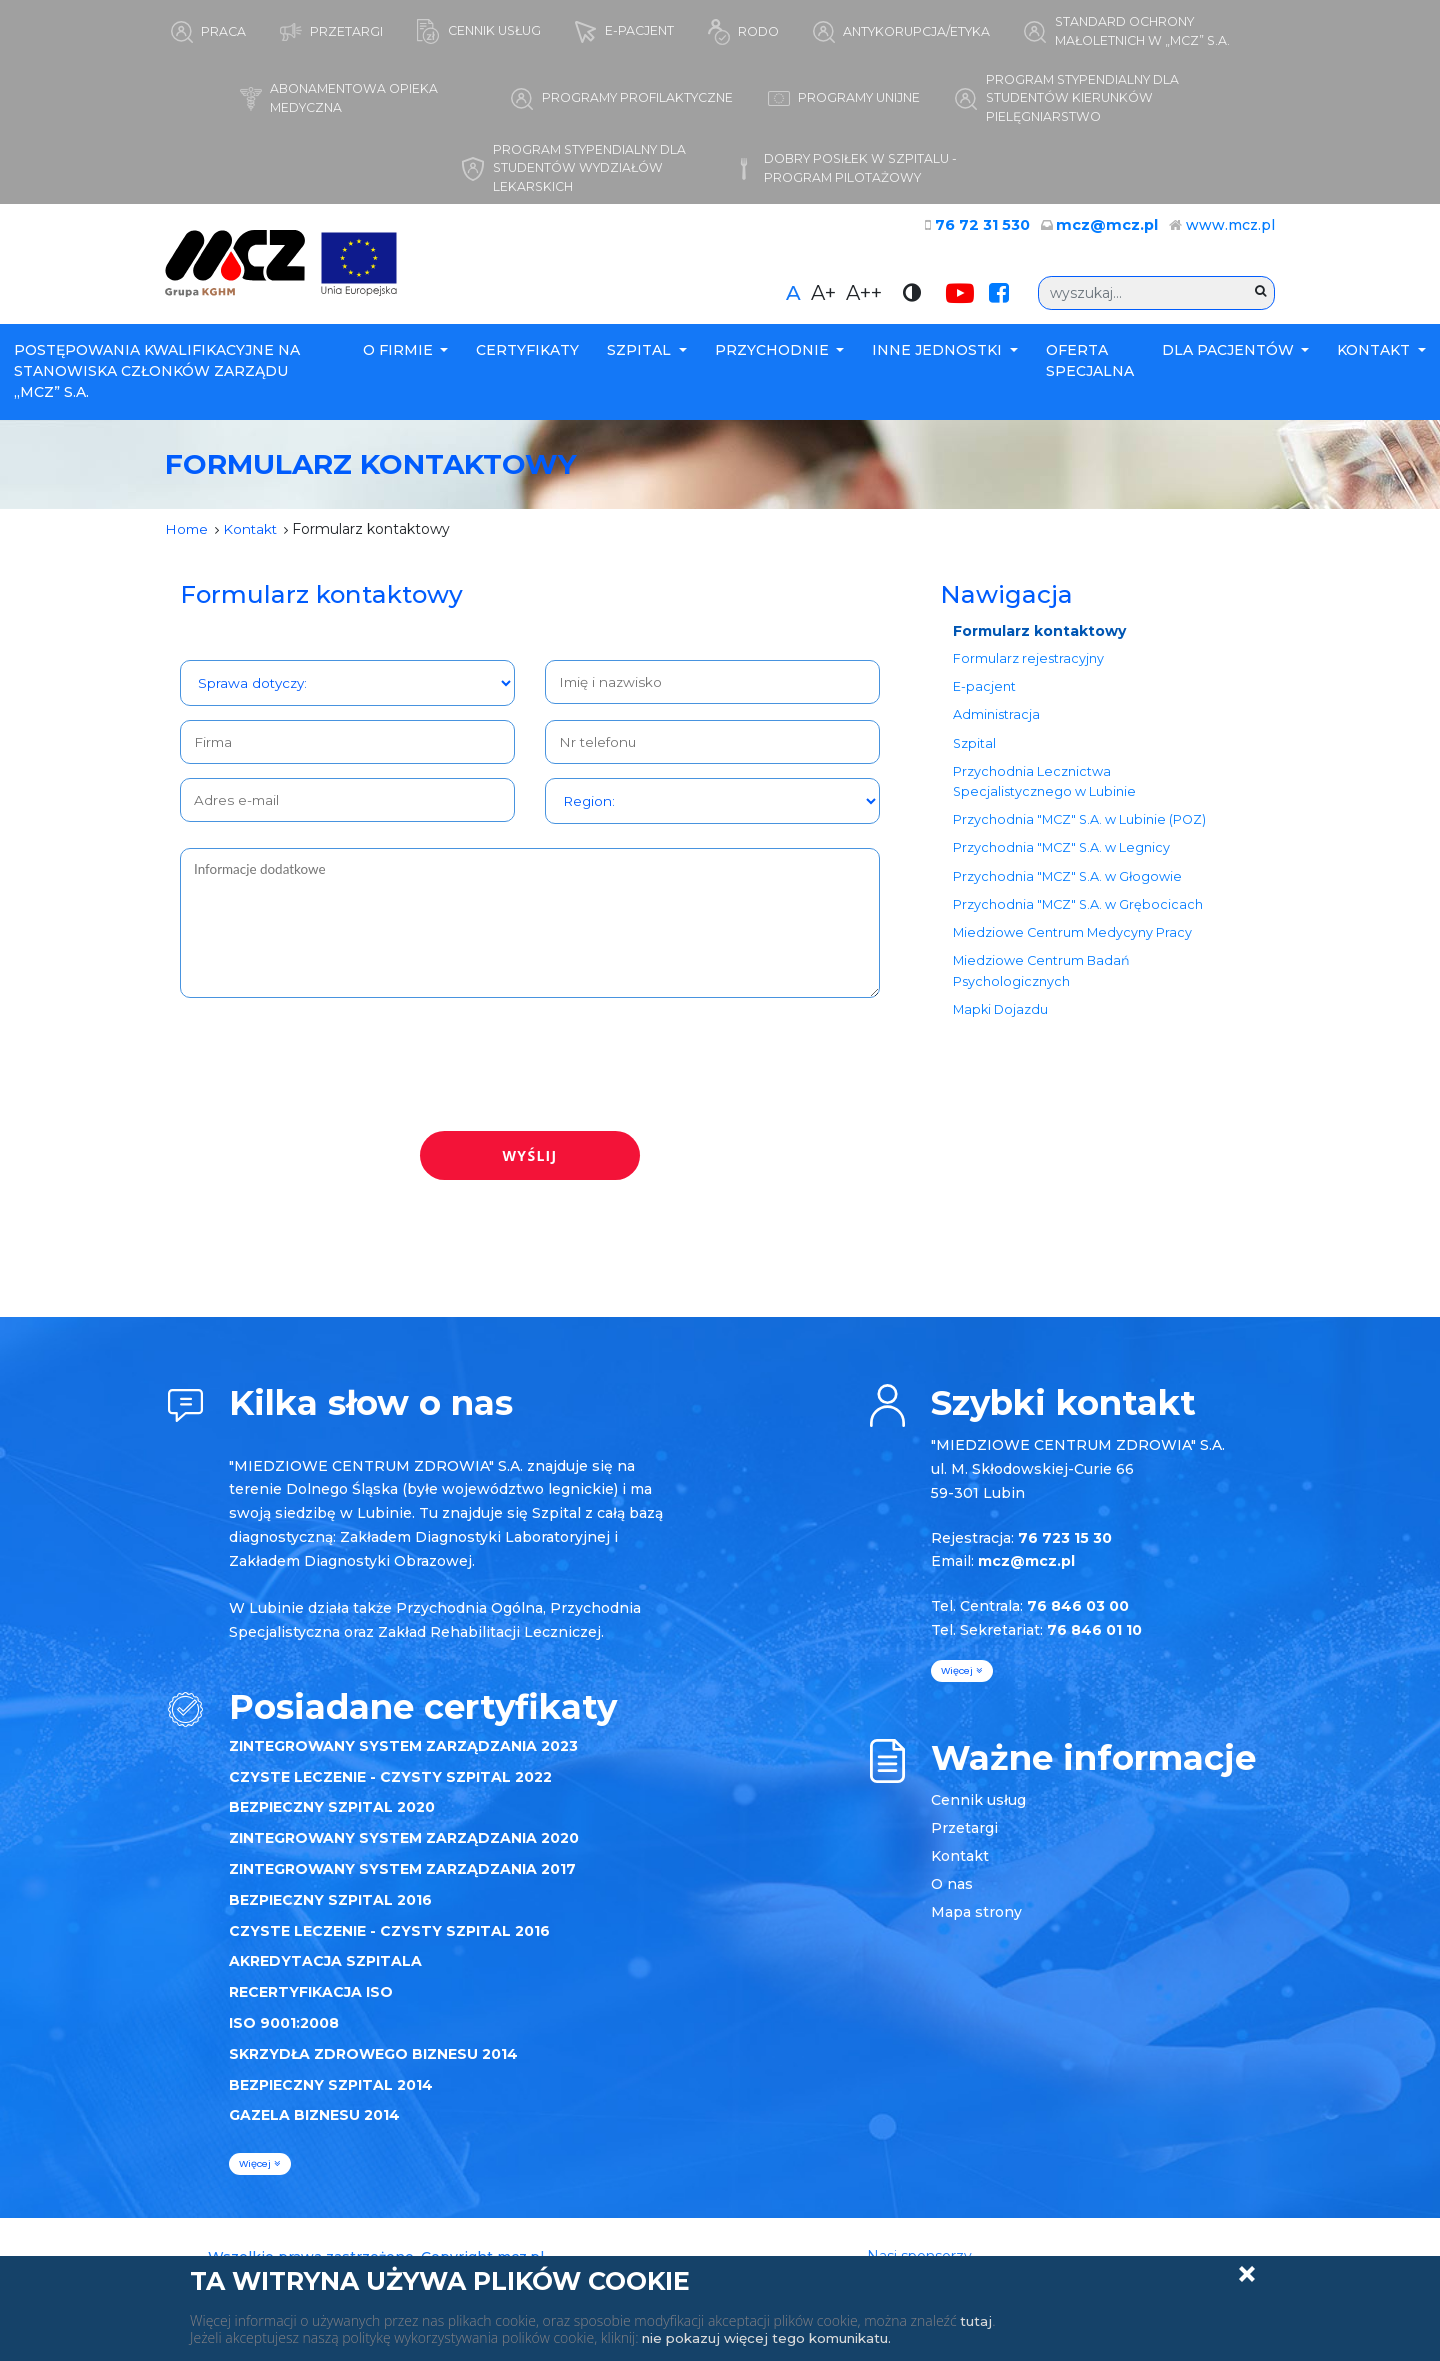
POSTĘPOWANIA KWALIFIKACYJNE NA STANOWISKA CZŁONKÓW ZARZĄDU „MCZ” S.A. (157, 378)
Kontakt (1375, 357)
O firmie (400, 357)
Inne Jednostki (939, 357)
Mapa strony (976, 1924)
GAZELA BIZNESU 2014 (314, 2127)
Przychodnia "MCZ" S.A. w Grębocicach (1079, 922)
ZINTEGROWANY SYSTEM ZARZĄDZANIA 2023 (403, 1757)
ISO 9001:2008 (284, 2034)
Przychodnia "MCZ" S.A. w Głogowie (1068, 893)
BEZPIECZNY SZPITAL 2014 (331, 2096)
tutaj (976, 2321)
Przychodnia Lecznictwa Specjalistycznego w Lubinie (1045, 795)
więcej (259, 2174)
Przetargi (964, 1840)
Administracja (997, 725)
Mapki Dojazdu (1001, 1032)
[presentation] (332, 1068)
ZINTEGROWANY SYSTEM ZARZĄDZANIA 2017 (402, 1880)
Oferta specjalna (1090, 367)
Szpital (641, 357)
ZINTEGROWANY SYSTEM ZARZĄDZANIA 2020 (404, 1849)
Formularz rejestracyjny (1029, 666)
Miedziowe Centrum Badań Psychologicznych (1042, 992)
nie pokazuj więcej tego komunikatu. (775, 2338)
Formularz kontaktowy (1040, 637)
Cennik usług (978, 1812)
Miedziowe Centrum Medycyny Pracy (1073, 952)
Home (187, 535)
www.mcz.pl (1230, 232)
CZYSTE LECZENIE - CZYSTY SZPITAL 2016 (389, 1942)
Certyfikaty (527, 357)
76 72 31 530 (995, 232)
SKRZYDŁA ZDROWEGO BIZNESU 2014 (373, 2065)
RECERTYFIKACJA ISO (311, 2003)
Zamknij (1247, 2274)
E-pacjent (985, 696)
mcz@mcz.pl (1112, 232)
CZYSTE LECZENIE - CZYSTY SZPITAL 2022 (390, 1788)
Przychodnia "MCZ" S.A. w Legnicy (1062, 864)
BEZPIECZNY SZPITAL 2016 (330, 1911)
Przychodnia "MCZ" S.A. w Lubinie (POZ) (1080, 834)
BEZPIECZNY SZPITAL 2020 (332, 1819)
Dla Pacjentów (1230, 357)
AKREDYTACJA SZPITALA (325, 1973)
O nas (952, 1896)
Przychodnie (774, 357)
